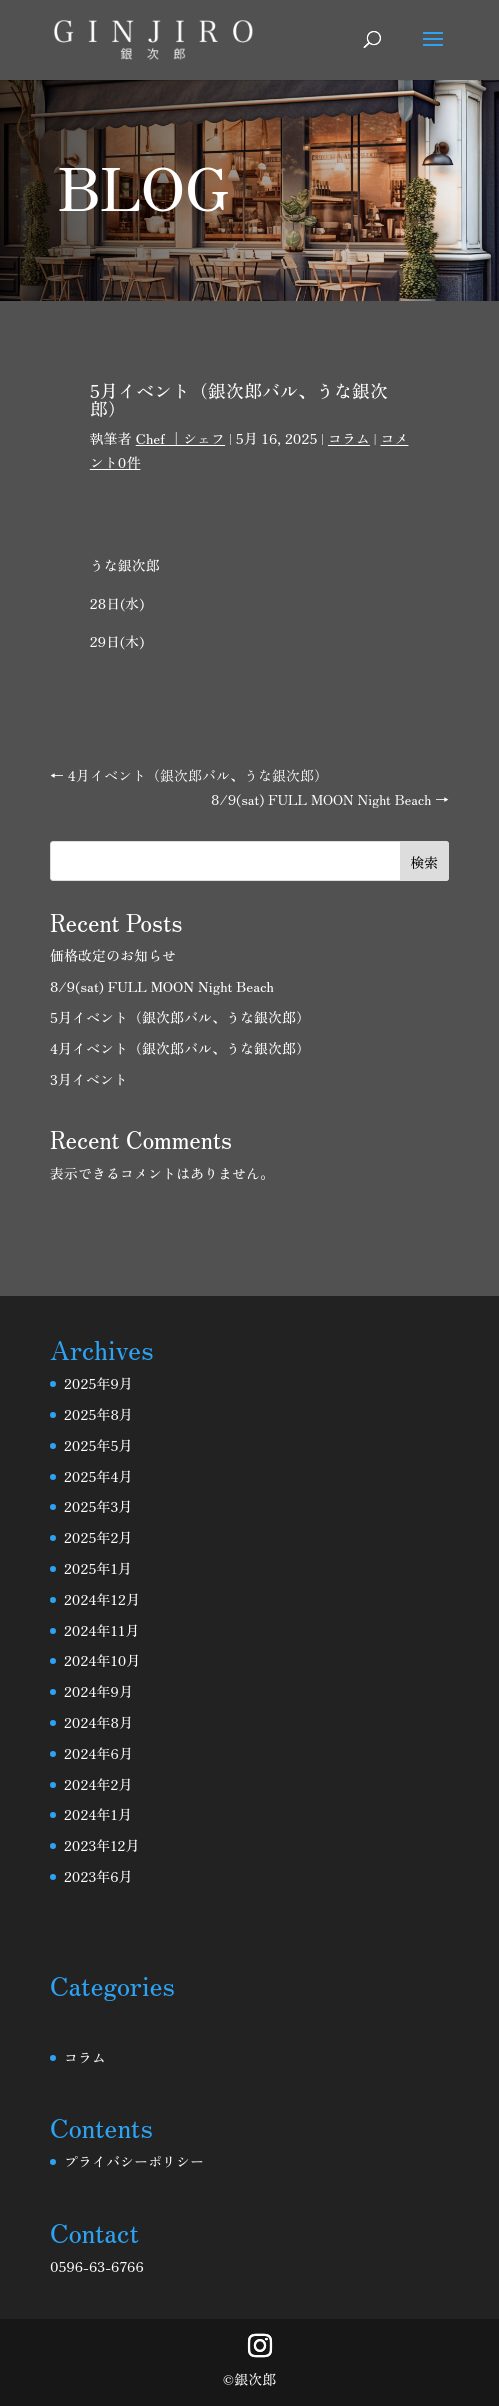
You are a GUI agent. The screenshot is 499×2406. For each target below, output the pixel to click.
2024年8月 (98, 1722)
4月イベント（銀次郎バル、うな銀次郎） (180, 1048)
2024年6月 (98, 1753)
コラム (349, 438)
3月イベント (89, 1079)
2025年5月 (98, 1445)
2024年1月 (98, 1814)
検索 (424, 862)
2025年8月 (98, 1414)
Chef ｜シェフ (180, 438)
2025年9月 (98, 1383)
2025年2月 (98, 1537)
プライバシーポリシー (134, 2161)
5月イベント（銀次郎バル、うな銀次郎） (180, 1017)
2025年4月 (98, 1476)
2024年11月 (101, 1630)
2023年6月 (98, 1876)
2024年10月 (102, 1660)
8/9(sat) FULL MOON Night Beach (162, 986)
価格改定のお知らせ (113, 955)
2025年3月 (98, 1506)
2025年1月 (98, 1568)
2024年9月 (98, 1691)
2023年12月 (102, 1845)
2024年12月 (102, 1599)
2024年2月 (98, 1784)
